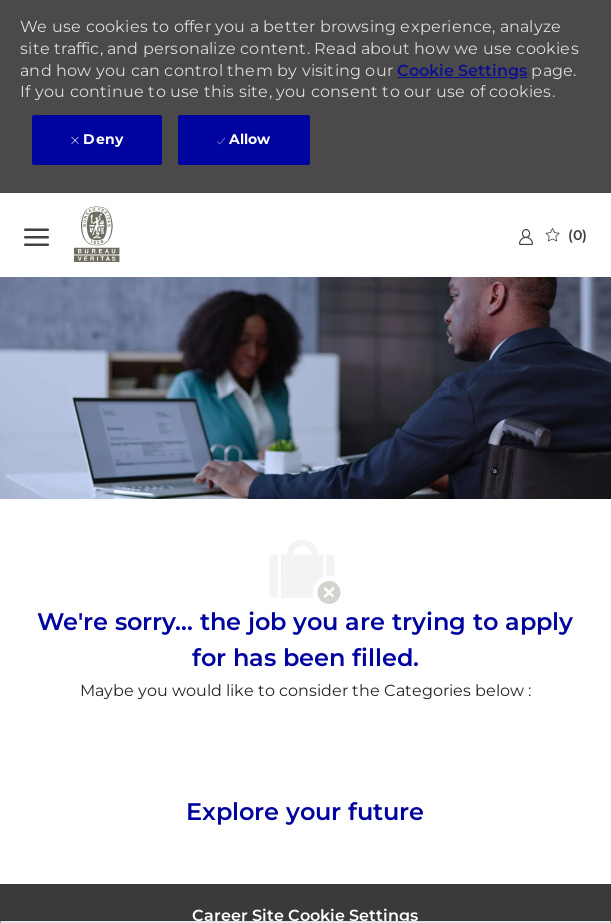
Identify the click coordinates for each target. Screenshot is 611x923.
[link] (526, 236)
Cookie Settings (462, 70)
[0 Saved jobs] (566, 235)
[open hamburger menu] (36, 235)
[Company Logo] (124, 235)
